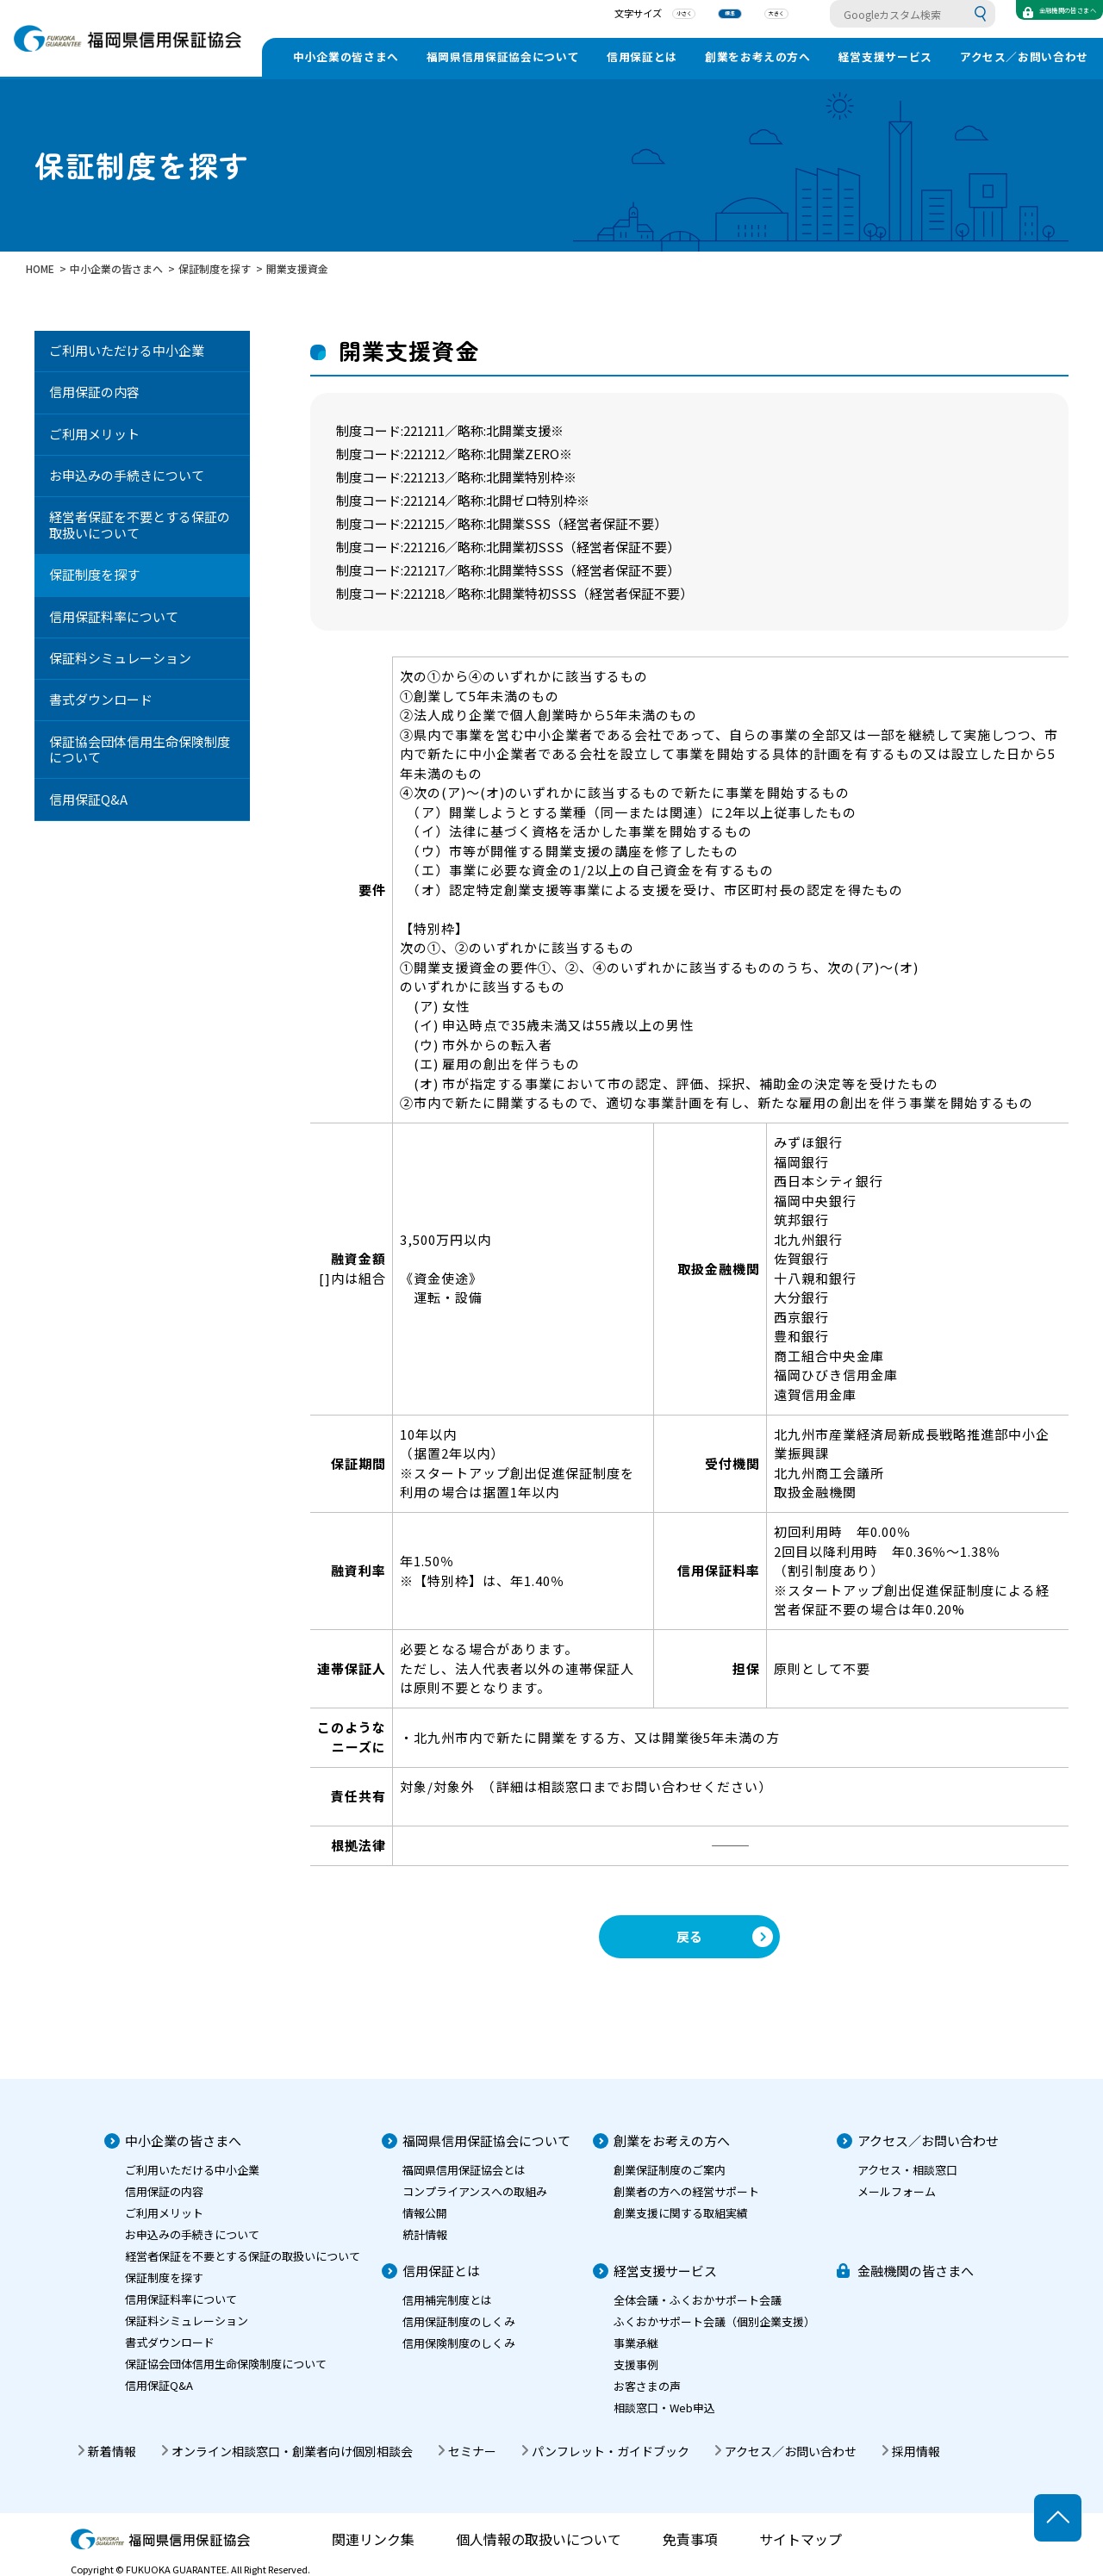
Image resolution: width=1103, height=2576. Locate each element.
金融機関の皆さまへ (915, 2271)
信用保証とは (642, 56)
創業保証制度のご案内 (670, 2170)
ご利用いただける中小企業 (126, 350)
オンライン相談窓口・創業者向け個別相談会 (292, 2451)
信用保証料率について (113, 616)
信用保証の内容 (94, 392)
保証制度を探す (94, 574)
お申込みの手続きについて (126, 475)
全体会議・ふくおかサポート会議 (698, 2300)
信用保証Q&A (88, 799)
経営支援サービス (885, 56)
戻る (689, 1936)
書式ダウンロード (101, 699)
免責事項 (690, 2539)
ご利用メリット (94, 434)
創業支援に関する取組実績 (681, 2213)
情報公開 (424, 2213)
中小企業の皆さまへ (346, 56)
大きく (721, 16)
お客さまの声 (647, 2386)
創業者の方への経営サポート (686, 2191)
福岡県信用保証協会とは (464, 2170)
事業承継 (636, 2343)
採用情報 (916, 2451)
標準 (674, 16)
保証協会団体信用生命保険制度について (139, 749)
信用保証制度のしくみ (458, 2321)
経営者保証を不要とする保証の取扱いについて (139, 524)
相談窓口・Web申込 (664, 2407)
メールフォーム (896, 2191)
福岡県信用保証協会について (503, 56)
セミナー (472, 2451)
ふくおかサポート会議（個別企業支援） (714, 2321)
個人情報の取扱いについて (538, 2539)
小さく (628, 16)
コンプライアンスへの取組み (474, 2191)
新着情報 (112, 2451)
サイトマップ (800, 2539)
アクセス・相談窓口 (907, 2170)
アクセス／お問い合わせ (1024, 56)
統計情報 (424, 2234)
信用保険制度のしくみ (458, 2343)
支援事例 (636, 2364)
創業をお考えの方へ (758, 56)
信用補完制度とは (447, 2300)
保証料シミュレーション (120, 658)
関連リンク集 (373, 2539)
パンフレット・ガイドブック (610, 2451)
